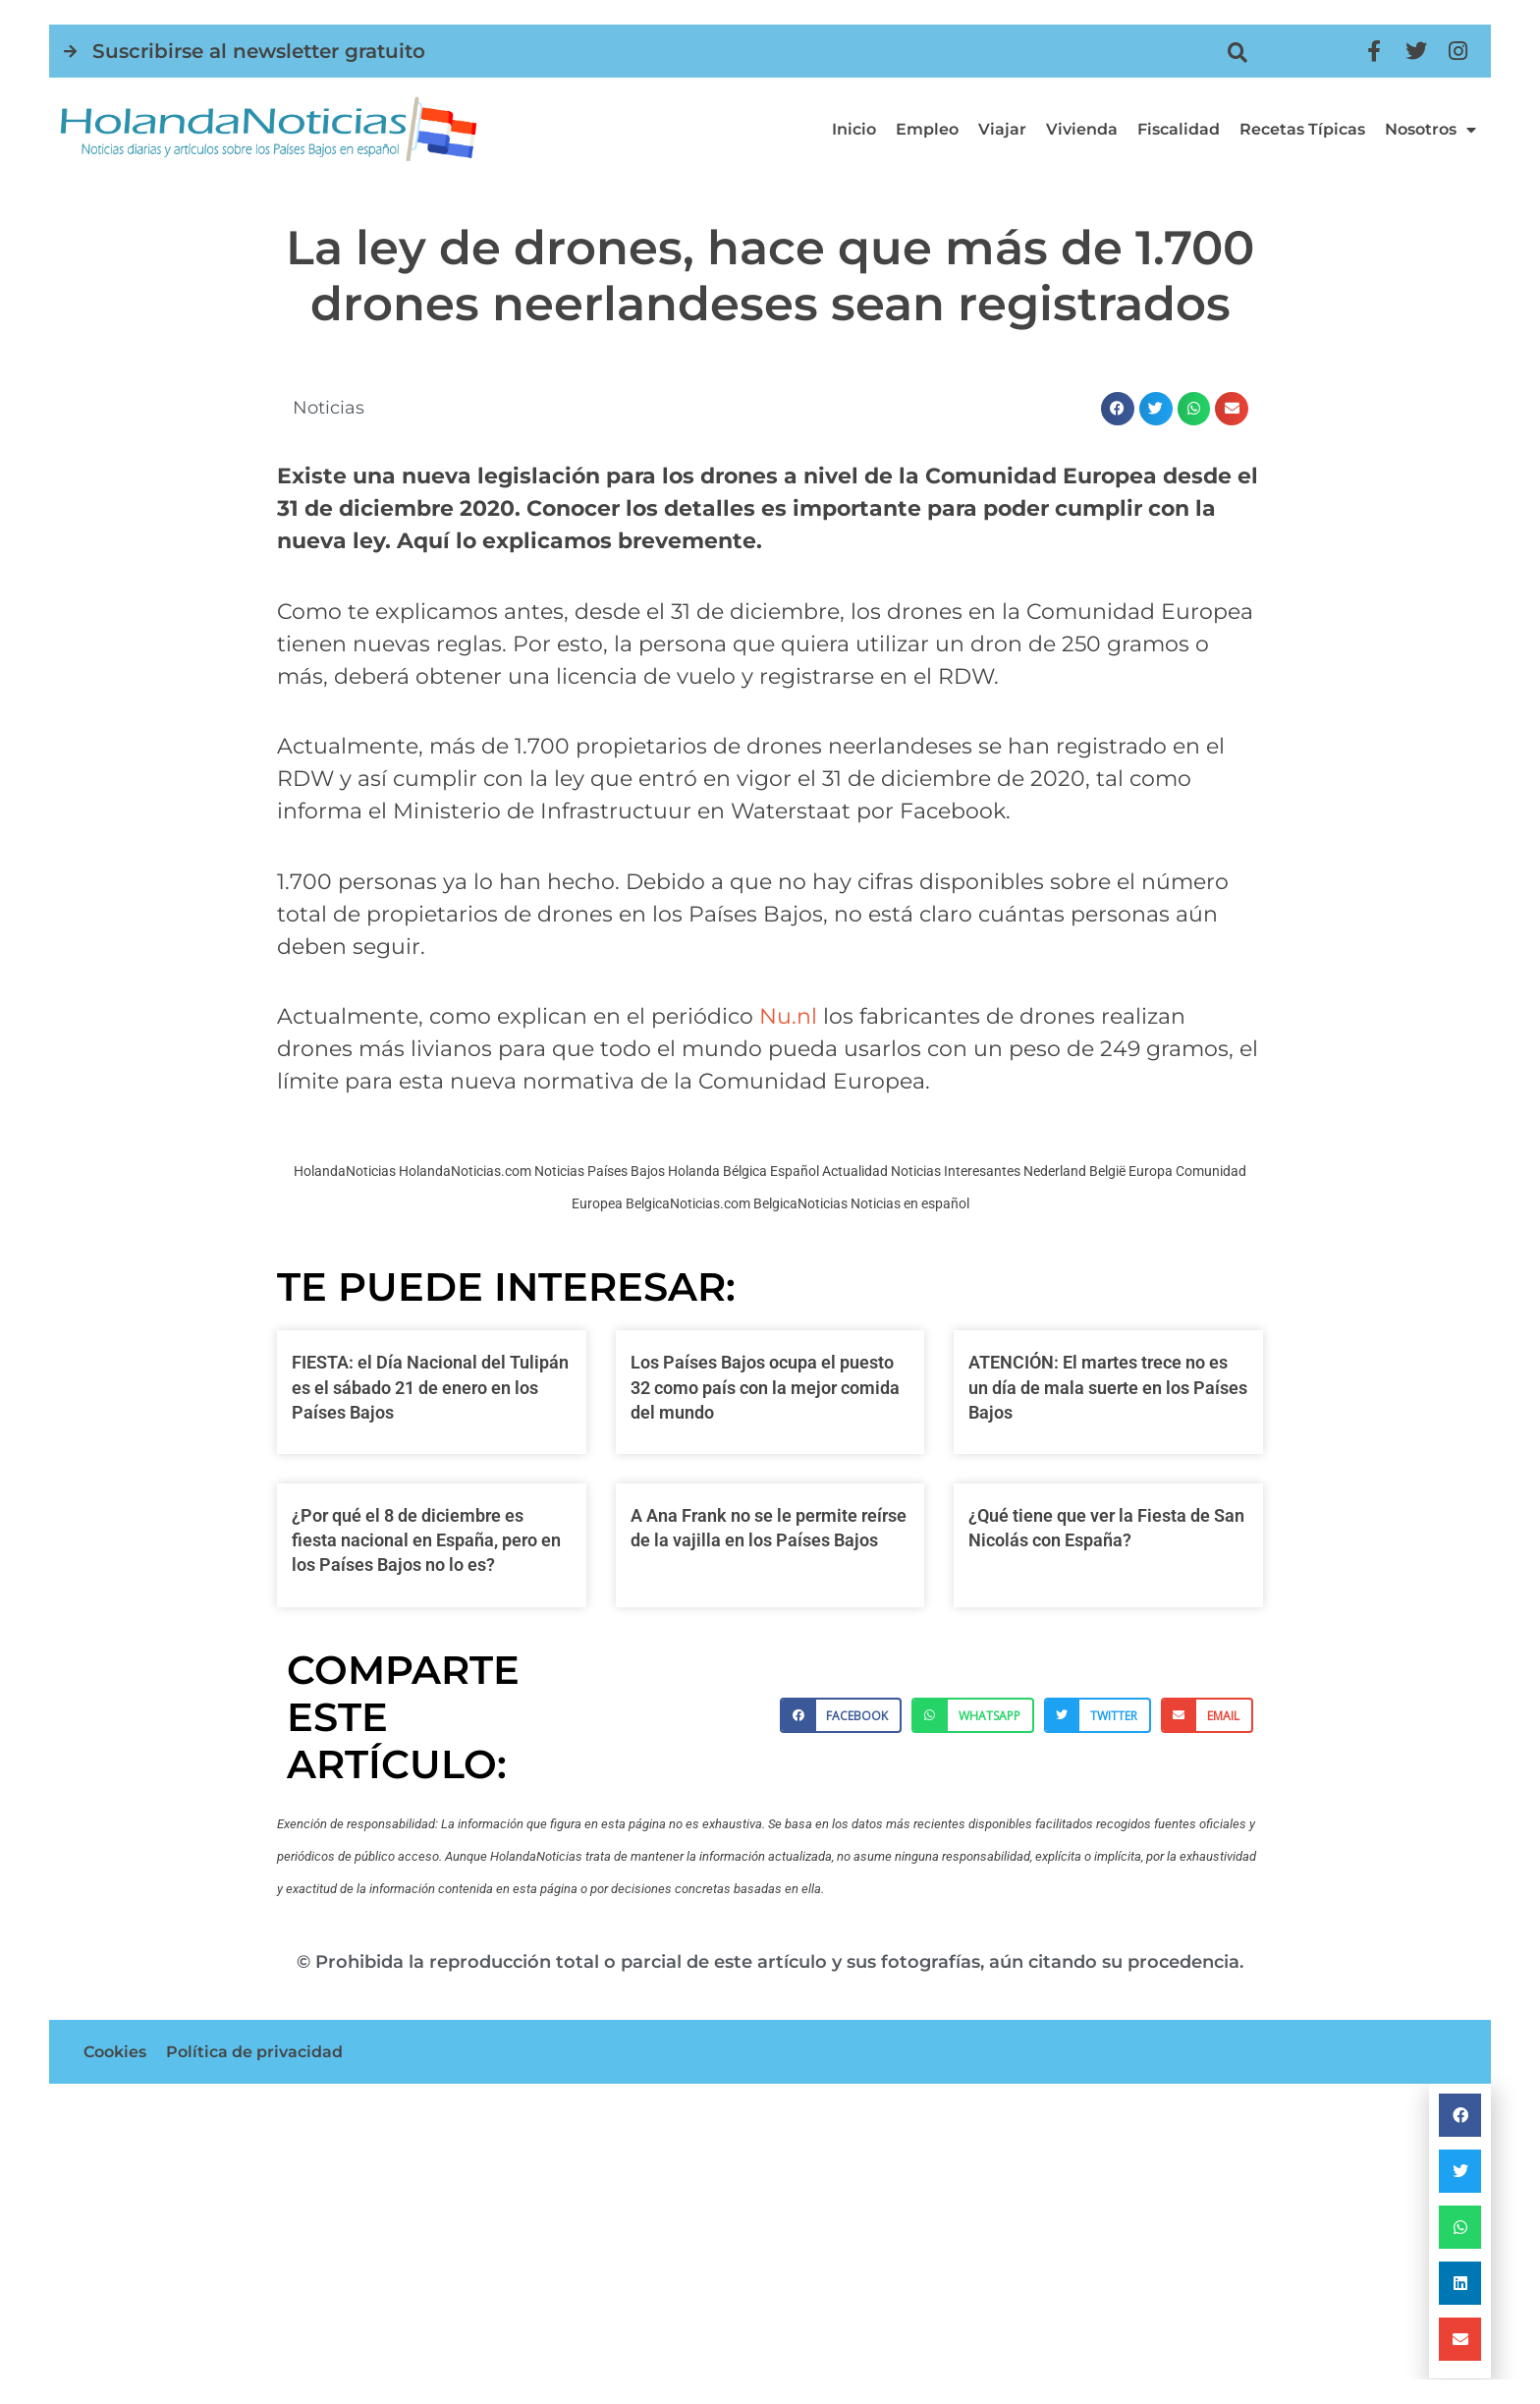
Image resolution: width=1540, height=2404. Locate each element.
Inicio (854, 129)
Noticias (328, 408)
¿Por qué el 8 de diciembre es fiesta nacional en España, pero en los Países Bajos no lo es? (426, 1540)
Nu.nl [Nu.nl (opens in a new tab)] (788, 1016)
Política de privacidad (254, 2051)
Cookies (114, 2051)
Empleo (927, 129)
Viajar (1002, 129)
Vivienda (1082, 129)
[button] (1238, 52)
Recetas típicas (1302, 129)
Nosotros (1430, 129)
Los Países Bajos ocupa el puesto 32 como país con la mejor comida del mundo (765, 1387)
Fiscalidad (1178, 129)
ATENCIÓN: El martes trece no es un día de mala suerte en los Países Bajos (1107, 1387)
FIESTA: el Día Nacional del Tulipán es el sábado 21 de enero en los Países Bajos (430, 1387)
